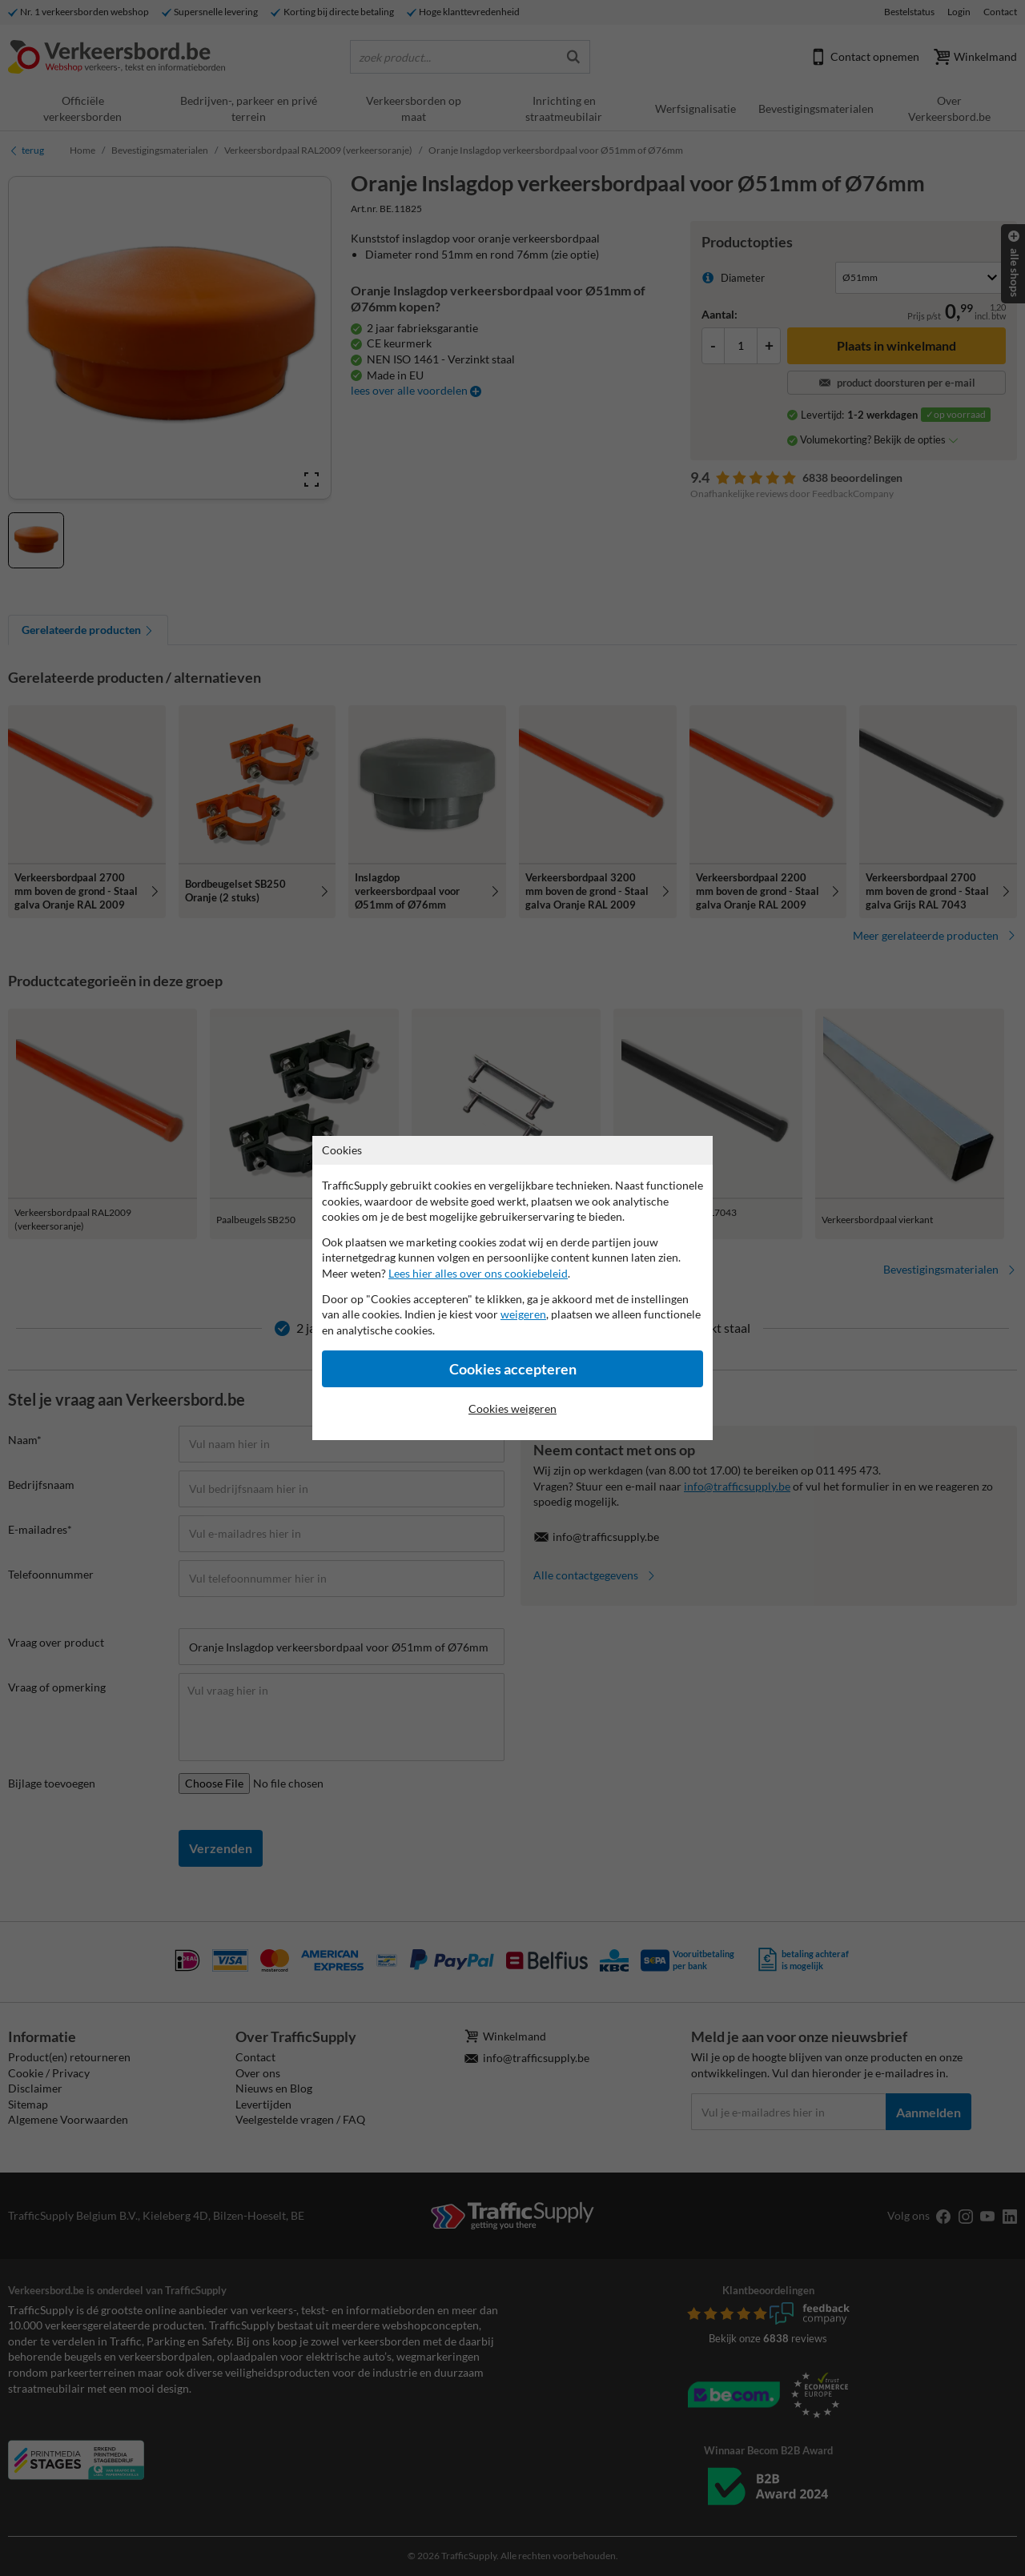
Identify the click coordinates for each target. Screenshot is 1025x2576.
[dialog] (512, 1288)
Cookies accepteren (513, 1369)
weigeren (523, 1314)
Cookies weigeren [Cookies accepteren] (512, 1408)
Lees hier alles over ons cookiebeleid (478, 1273)
